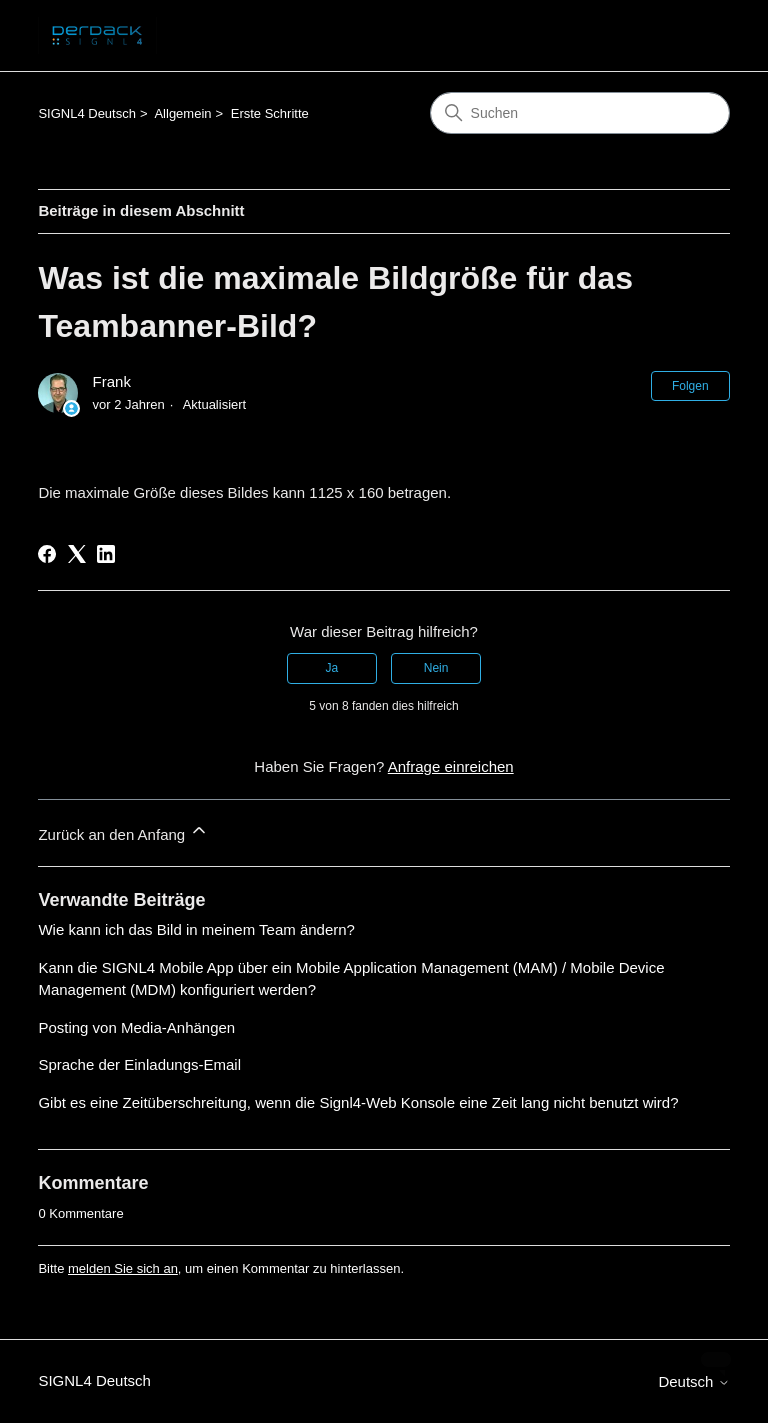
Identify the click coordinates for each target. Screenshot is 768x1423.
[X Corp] (77, 554)
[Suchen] (580, 113)
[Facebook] (47, 554)
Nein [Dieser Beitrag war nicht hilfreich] (436, 668)
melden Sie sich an (123, 1268)
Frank (112, 381)
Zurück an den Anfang (123, 831)
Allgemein (182, 113)
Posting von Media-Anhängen (136, 1027)
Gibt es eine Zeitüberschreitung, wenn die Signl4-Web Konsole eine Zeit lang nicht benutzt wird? (358, 1102)
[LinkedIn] (106, 554)
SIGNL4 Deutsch (87, 113)
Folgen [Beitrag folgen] (690, 386)
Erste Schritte (270, 113)
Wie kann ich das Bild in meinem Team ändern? (196, 929)
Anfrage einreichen (451, 766)
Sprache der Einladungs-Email (139, 1064)
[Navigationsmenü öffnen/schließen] (694, 36)
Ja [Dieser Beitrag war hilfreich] (332, 668)
